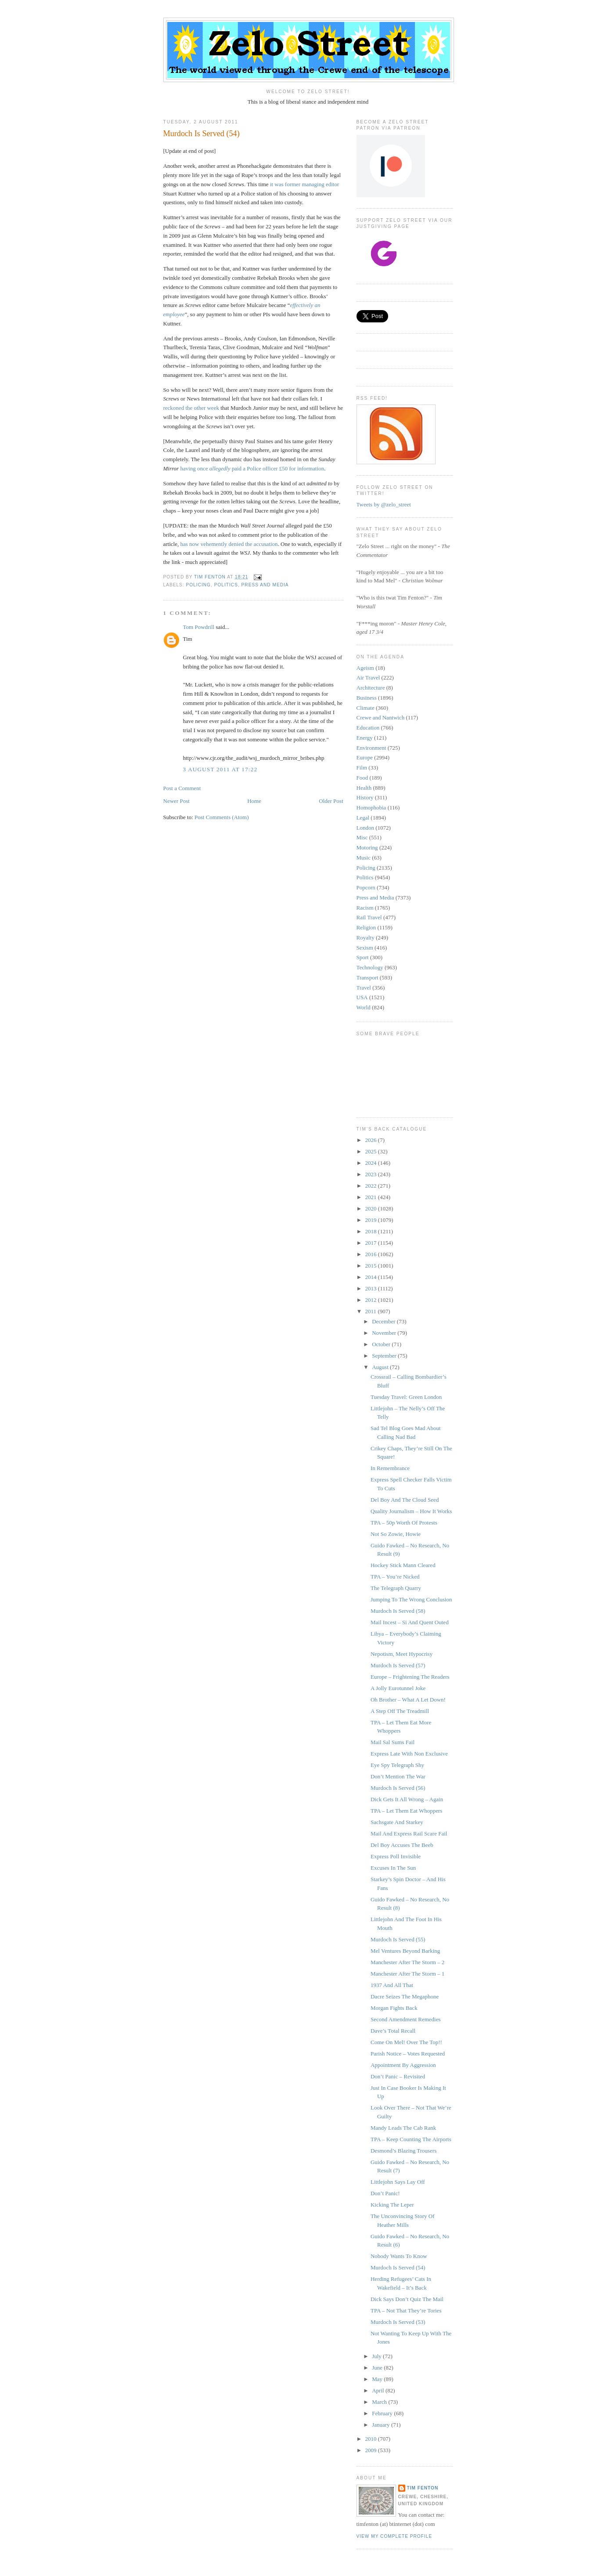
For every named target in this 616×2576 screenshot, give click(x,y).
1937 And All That (392, 1985)
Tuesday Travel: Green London (406, 1397)
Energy (365, 737)
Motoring (367, 847)
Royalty (366, 937)
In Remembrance (390, 1468)
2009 (371, 2450)
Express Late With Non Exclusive (409, 1753)
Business (367, 697)
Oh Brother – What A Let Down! (408, 1699)
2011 (371, 1311)
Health (364, 787)
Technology (370, 967)
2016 (371, 1254)
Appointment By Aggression (403, 2065)
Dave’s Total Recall (393, 2030)
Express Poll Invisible (396, 1856)
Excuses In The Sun (393, 1867)
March (380, 2402)
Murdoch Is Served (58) (398, 1611)
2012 (371, 1300)
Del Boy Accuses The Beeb (402, 1845)
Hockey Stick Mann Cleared (403, 1565)
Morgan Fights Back (394, 2008)
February (383, 2413)
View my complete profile (394, 2536)
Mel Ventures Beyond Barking (405, 1950)
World (364, 1007)
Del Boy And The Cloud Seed (405, 1499)
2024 (371, 1163)
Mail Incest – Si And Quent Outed (410, 1622)
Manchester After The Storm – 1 (407, 1973)
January (381, 2424)
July (377, 2356)
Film (362, 767)
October (382, 1344)
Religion (366, 927)
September (385, 1355)
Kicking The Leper (392, 2204)
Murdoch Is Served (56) (398, 1788)
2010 (371, 2438)
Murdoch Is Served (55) (398, 1939)
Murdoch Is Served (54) (398, 2267)
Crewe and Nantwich (381, 717)
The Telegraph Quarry (396, 1588)
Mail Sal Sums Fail (392, 1742)
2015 (371, 1265)
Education (368, 727)
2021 (371, 1197)
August (381, 1367)
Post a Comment (182, 788)
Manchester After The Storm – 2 (407, 1962)
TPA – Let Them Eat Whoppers (406, 1810)
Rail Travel (369, 917)
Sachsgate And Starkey (397, 1822)
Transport (367, 977)
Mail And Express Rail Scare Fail (409, 1833)
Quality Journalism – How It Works (411, 1511)
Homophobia (371, 807)
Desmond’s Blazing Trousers (403, 2150)
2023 (371, 1174)
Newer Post (176, 801)
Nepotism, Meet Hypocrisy (401, 1654)
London (365, 827)
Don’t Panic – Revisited (398, 2076)
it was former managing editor (304, 184)
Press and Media (265, 584)
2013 (371, 1288)
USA (362, 997)
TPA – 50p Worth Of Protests (404, 1522)
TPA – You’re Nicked (395, 1576)
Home (254, 801)
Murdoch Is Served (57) (398, 1665)
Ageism (365, 668)
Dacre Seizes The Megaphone (405, 1996)
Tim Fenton (423, 2488)
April (378, 2390)
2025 (371, 1151)
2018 (371, 1231)
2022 (371, 1185)
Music (364, 857)
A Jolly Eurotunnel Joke (398, 1688)
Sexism (365, 947)
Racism (365, 907)
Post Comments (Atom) (222, 817)
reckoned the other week (191, 408)
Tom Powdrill (199, 627)
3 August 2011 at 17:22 (220, 769)
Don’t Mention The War (398, 1776)
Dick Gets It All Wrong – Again (407, 1799)
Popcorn (366, 887)
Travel (364, 987)
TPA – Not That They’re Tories (406, 2310)
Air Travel (368, 677)
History (365, 797)
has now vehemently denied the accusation (228, 544)
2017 (371, 1242)
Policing (198, 584)
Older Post (331, 801)
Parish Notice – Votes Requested (408, 2053)
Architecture (371, 687)
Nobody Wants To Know (399, 2256)
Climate (366, 708)
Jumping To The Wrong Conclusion (411, 1599)
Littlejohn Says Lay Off (398, 2182)
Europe (365, 757)
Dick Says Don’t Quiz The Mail (407, 2299)
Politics (226, 584)
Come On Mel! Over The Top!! (406, 2042)
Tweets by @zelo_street (384, 504)
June (378, 2367)
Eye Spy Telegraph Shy (397, 1765)
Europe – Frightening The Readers (410, 1676)
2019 (371, 1220)
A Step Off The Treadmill (400, 1711)
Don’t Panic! (385, 2193)
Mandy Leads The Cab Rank (403, 2127)
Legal (363, 817)
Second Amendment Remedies (406, 2019)
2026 (371, 1140)
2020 (371, 1208)
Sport (363, 957)
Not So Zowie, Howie (396, 1534)
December (384, 1321)
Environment (371, 747)
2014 (371, 1277)
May (378, 2379)
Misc (362, 837)
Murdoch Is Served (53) (398, 2322)
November (384, 1333)
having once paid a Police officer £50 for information (252, 468)
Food (362, 777)
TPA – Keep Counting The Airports (411, 2139)
